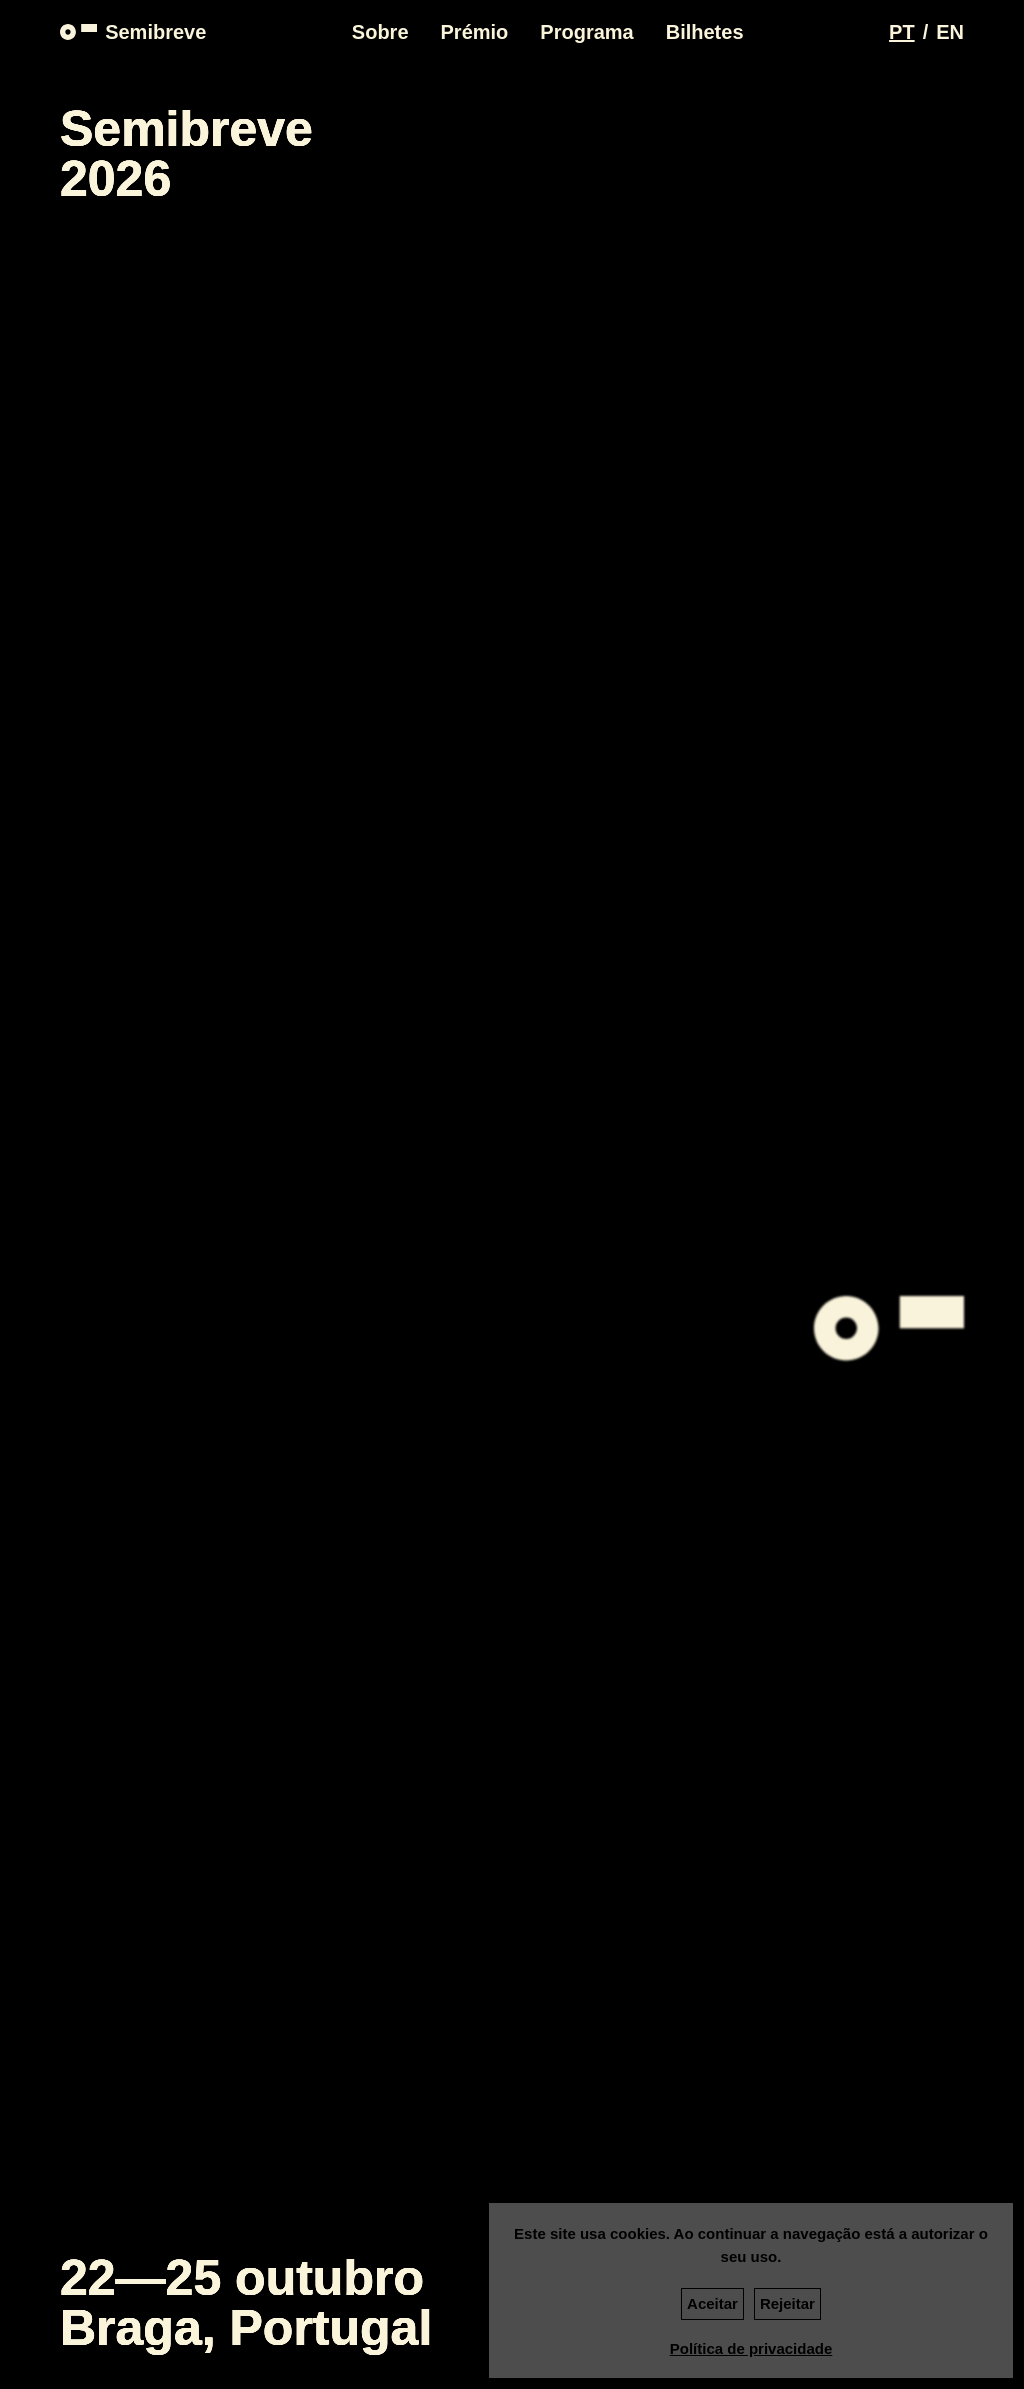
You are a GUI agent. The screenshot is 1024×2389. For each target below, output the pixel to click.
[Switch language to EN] (950, 32)
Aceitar (712, 2303)
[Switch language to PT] (902, 32)
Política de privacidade (751, 2348)
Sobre (380, 32)
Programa (586, 32)
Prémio (475, 32)
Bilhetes (705, 32)
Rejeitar (787, 2303)
